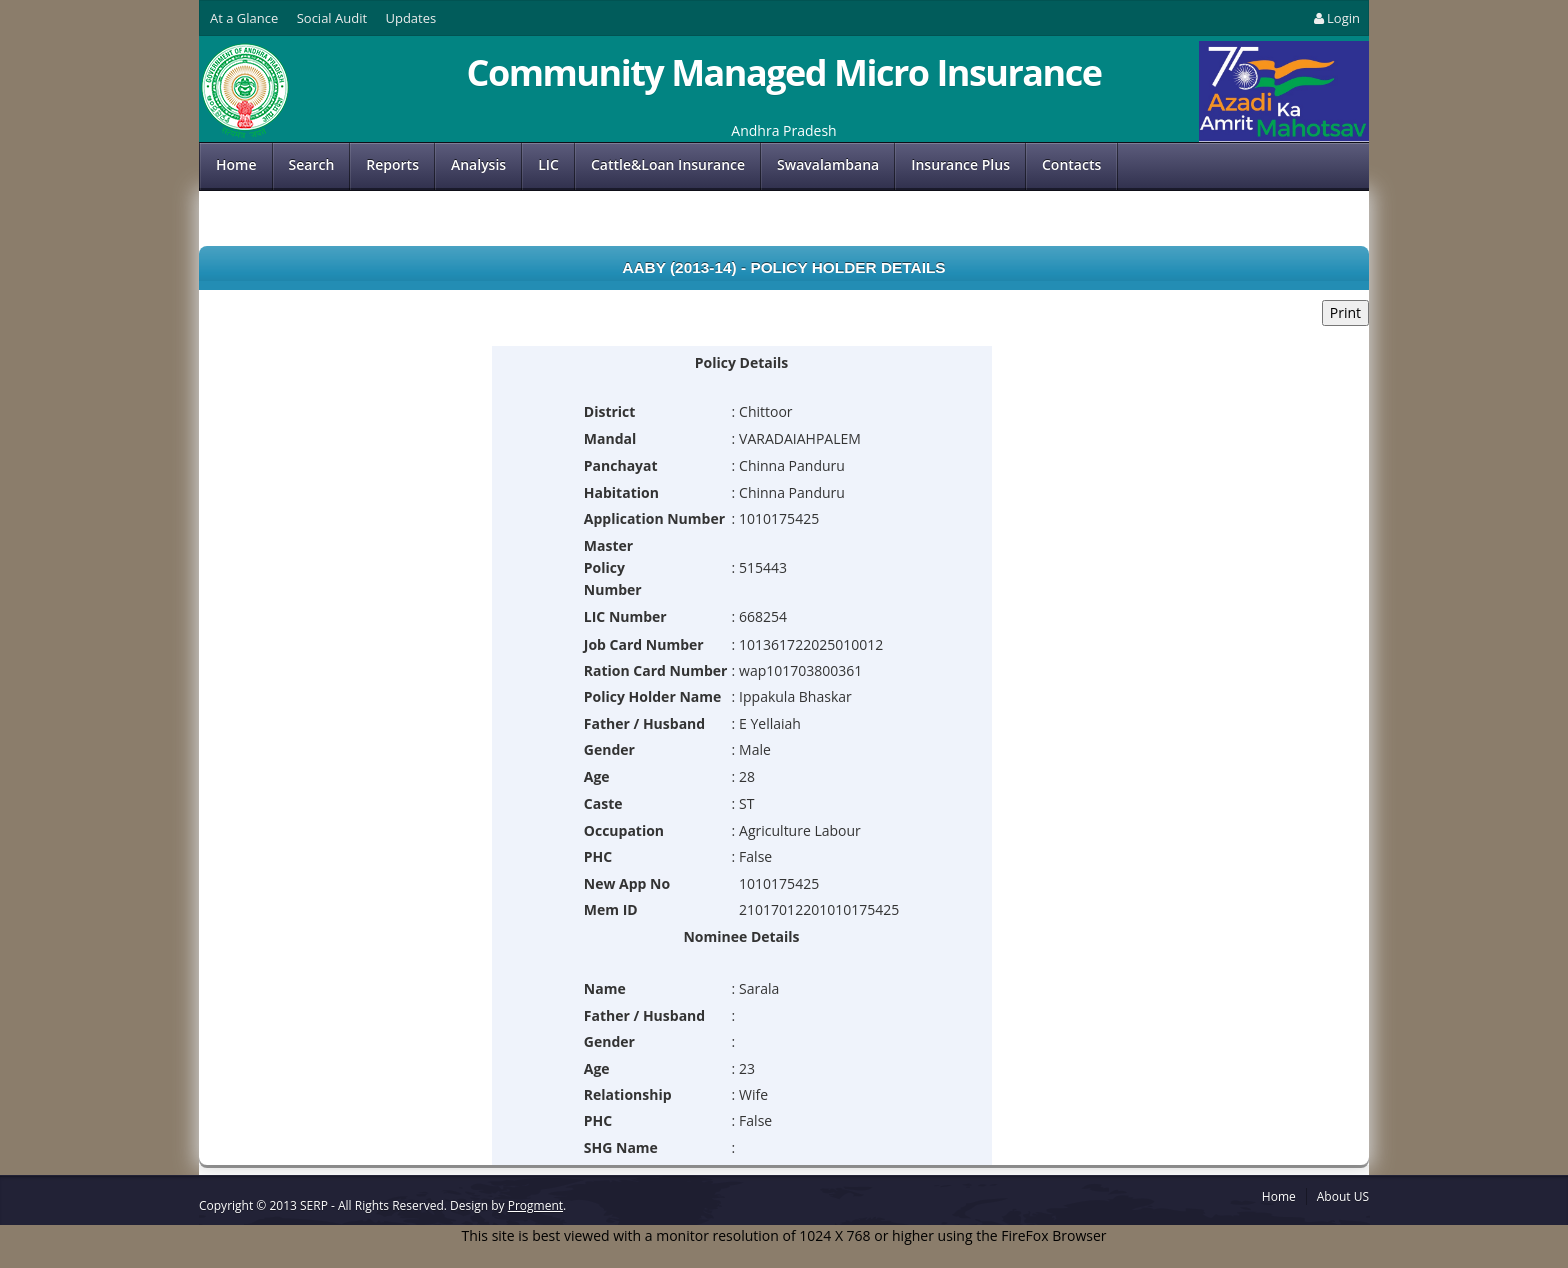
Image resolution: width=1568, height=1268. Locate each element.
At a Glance (244, 18)
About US (1343, 1196)
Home (236, 164)
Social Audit (332, 18)
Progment (535, 1205)
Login (1335, 18)
